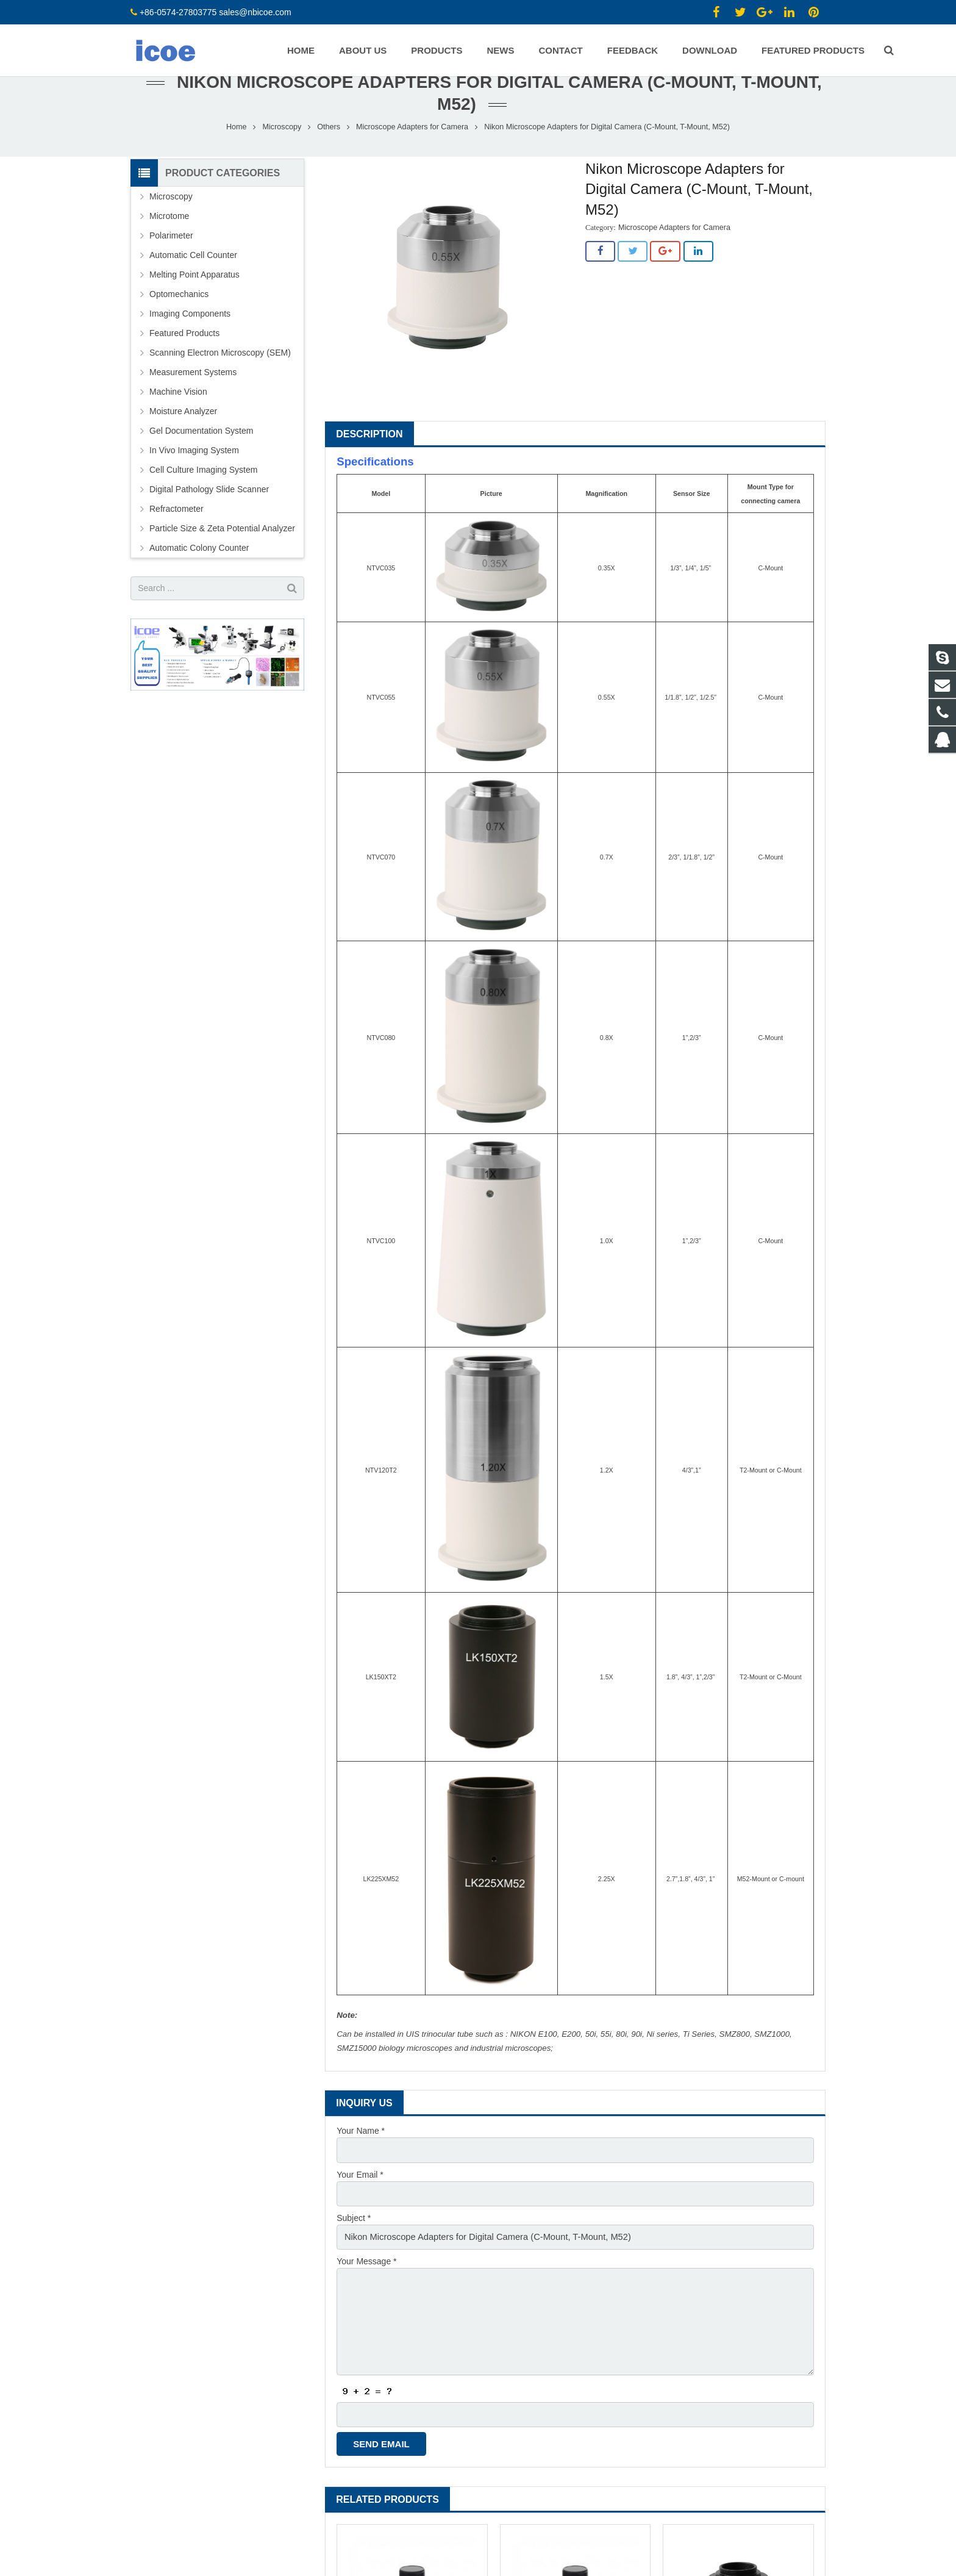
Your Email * (360, 2200)
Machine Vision (178, 418)
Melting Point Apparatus (194, 301)
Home (236, 153)
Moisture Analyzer (183, 437)
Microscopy (282, 153)
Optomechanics (179, 320)
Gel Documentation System (201, 457)
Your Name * (361, 2157)
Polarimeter (171, 262)
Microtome (169, 242)
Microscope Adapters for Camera (412, 153)
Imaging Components (189, 340)
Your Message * (366, 2284)
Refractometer (176, 535)
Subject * (354, 2242)
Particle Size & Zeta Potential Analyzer (222, 554)
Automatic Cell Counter (193, 281)
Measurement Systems (193, 398)
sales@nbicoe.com (256, 12)
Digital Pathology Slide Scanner (209, 515)
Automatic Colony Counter (199, 574)
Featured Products (184, 359)
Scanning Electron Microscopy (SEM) (220, 379)
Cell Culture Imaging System (203, 496)
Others (328, 153)
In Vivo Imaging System (194, 476)
